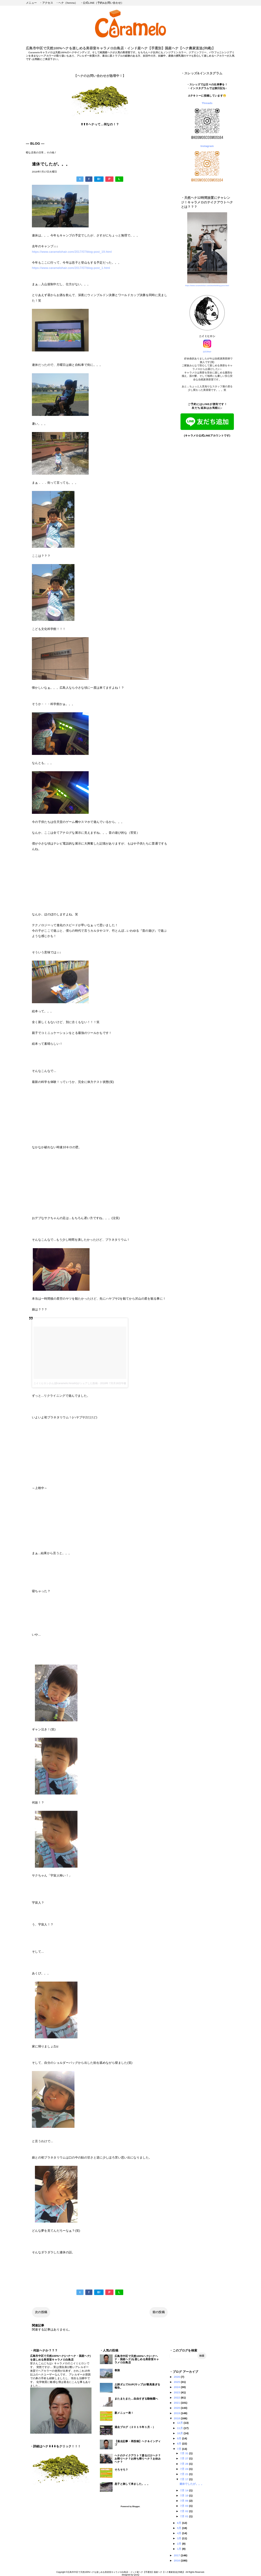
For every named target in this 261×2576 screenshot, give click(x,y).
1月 (179, 2548)
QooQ (136, 2575)
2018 (177, 2418)
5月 (179, 2527)
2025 (177, 2381)
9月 (179, 2438)
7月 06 (184, 2500)
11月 (180, 2428)
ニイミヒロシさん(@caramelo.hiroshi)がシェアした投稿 (66, 1383)
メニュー (31, 2)
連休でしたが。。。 (191, 2483)
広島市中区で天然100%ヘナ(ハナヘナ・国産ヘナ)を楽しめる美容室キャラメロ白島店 (137, 2359)
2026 (177, 2376)
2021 (177, 2402)
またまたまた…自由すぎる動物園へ (136, 2398)
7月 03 (184, 2505)
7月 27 (184, 2458)
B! (99, 179)
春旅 (117, 2370)
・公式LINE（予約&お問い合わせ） (102, 2)
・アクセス (46, 2)
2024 (177, 2387)
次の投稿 (41, 2312)
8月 (179, 2443)
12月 (180, 2422)
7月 (179, 2448)
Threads (207, 103)
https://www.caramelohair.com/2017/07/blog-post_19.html (72, 251)
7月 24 (184, 2468)
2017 (177, 2555)
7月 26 (184, 2463)
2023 (177, 2392)
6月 (179, 2522)
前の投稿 (158, 2312)
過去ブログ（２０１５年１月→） (135, 2427)
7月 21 (184, 2474)
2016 (177, 2560)
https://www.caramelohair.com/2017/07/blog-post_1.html (71, 268)
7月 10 (184, 2495)
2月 (179, 2543)
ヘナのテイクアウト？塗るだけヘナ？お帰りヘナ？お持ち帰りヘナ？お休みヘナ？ (138, 2458)
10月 (180, 2433)
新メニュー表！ (124, 2412)
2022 (177, 2397)
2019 (177, 2413)
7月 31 (184, 2453)
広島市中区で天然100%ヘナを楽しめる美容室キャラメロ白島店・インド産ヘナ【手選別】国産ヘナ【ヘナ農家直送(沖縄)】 (120, 48)
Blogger (136, 2506)
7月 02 (184, 2511)
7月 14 (184, 2490)
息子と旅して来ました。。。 (132, 2483)
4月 (179, 2533)
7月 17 (184, 2479)
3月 (179, 2538)
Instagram (207, 145)
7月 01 (184, 2516)
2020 (177, 2407)
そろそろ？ (121, 2469)
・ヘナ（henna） (66, 2)
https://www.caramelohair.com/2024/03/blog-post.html (207, 285)
